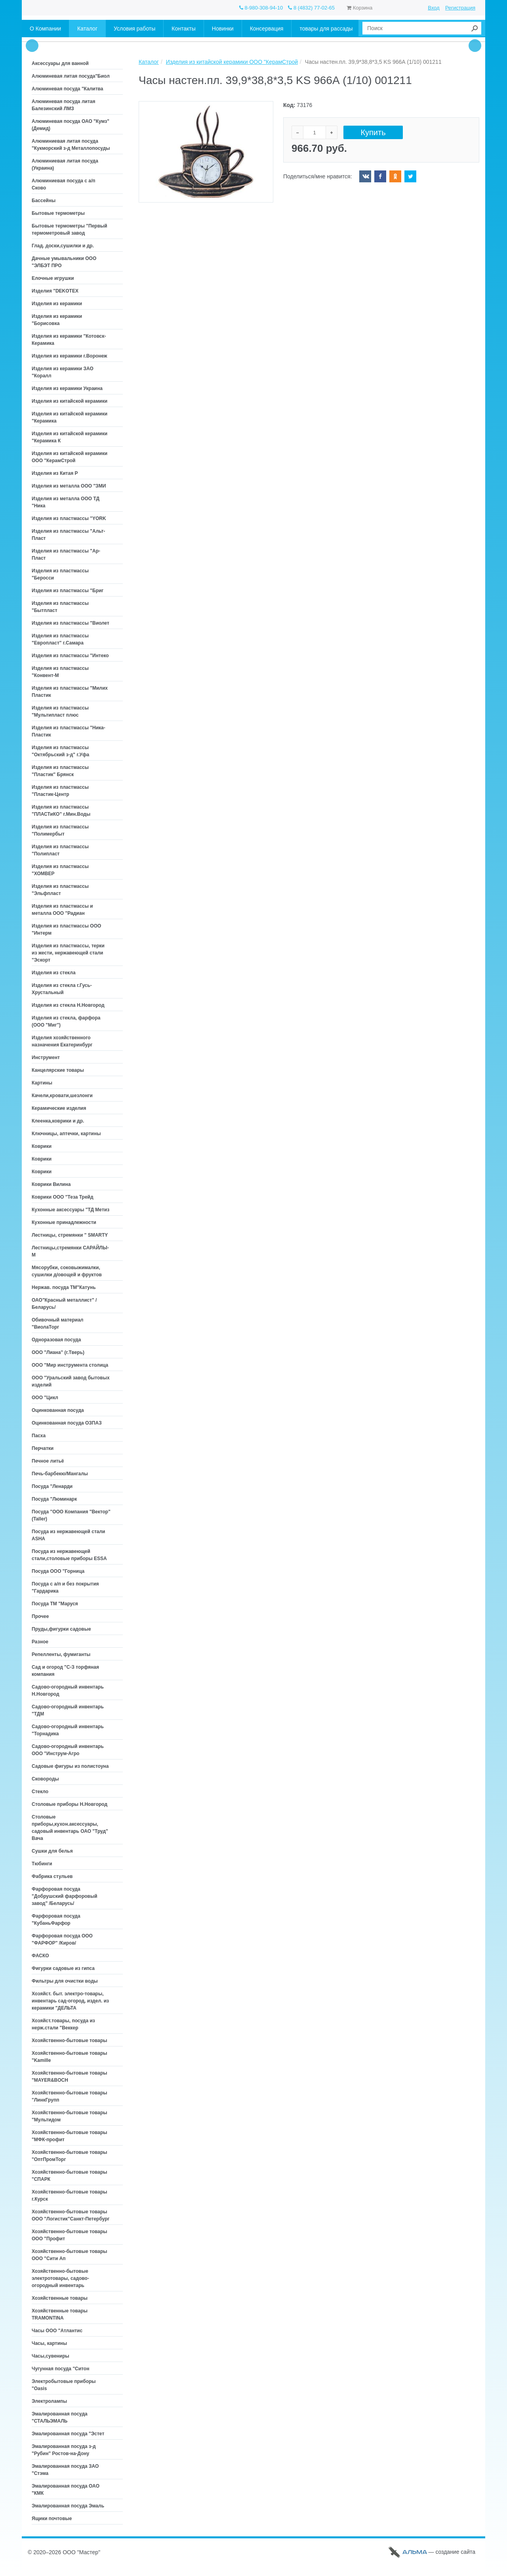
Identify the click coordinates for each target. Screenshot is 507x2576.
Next (475, 45)
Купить (372, 132)
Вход (433, 8)
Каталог (149, 62)
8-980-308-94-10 (261, 8)
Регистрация (460, 8)
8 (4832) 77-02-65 (311, 8)
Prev (32, 45)
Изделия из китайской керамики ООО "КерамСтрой (232, 62)
